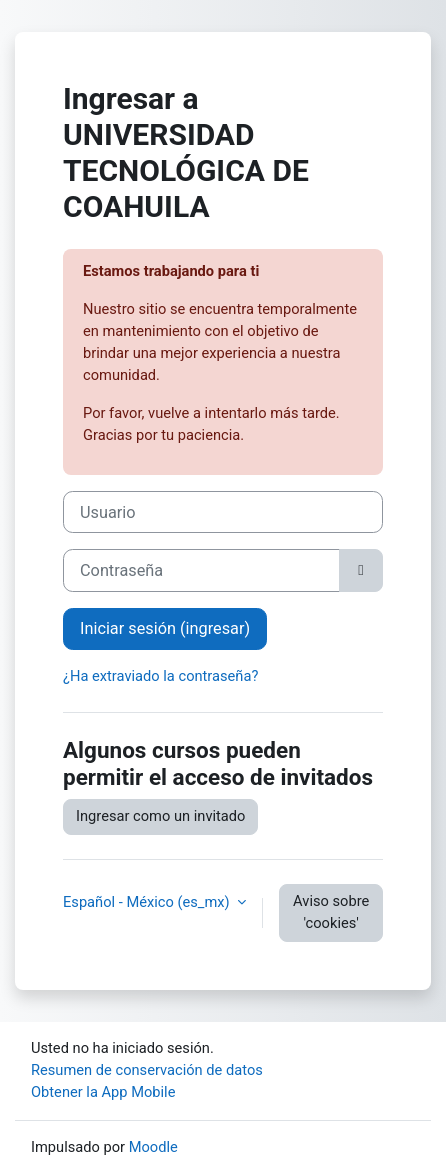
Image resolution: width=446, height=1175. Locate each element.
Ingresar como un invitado (160, 816)
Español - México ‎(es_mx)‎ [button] (148, 902)
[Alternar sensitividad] (361, 570)
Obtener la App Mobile (103, 1092)
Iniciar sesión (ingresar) (165, 628)
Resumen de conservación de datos (147, 1070)
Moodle (153, 1147)
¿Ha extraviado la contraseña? (160, 676)
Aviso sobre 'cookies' (331, 912)
